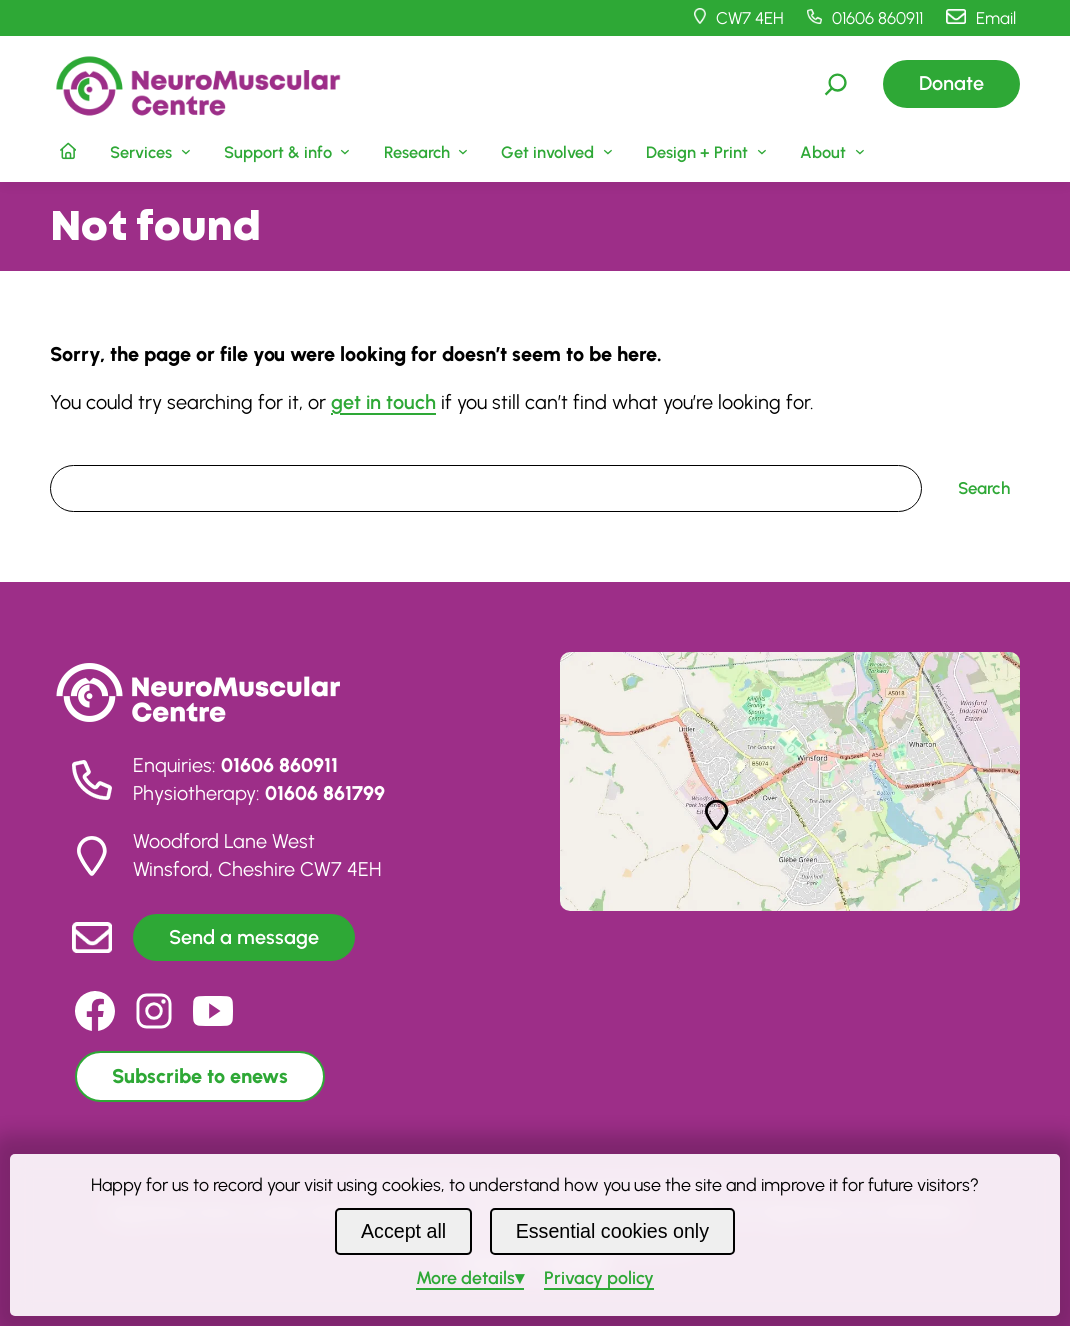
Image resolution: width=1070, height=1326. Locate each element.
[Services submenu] (148, 151)
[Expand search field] (836, 84)
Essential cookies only (612, 1231)
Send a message (244, 937)
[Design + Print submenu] (705, 151)
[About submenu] (830, 151)
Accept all (403, 1231)
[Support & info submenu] (285, 151)
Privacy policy (599, 1277)
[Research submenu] (424, 151)
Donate (951, 83)
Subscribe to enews (200, 1076)
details (465, 1277)
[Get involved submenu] (555, 151)
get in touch (383, 402)
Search (76, 451)
